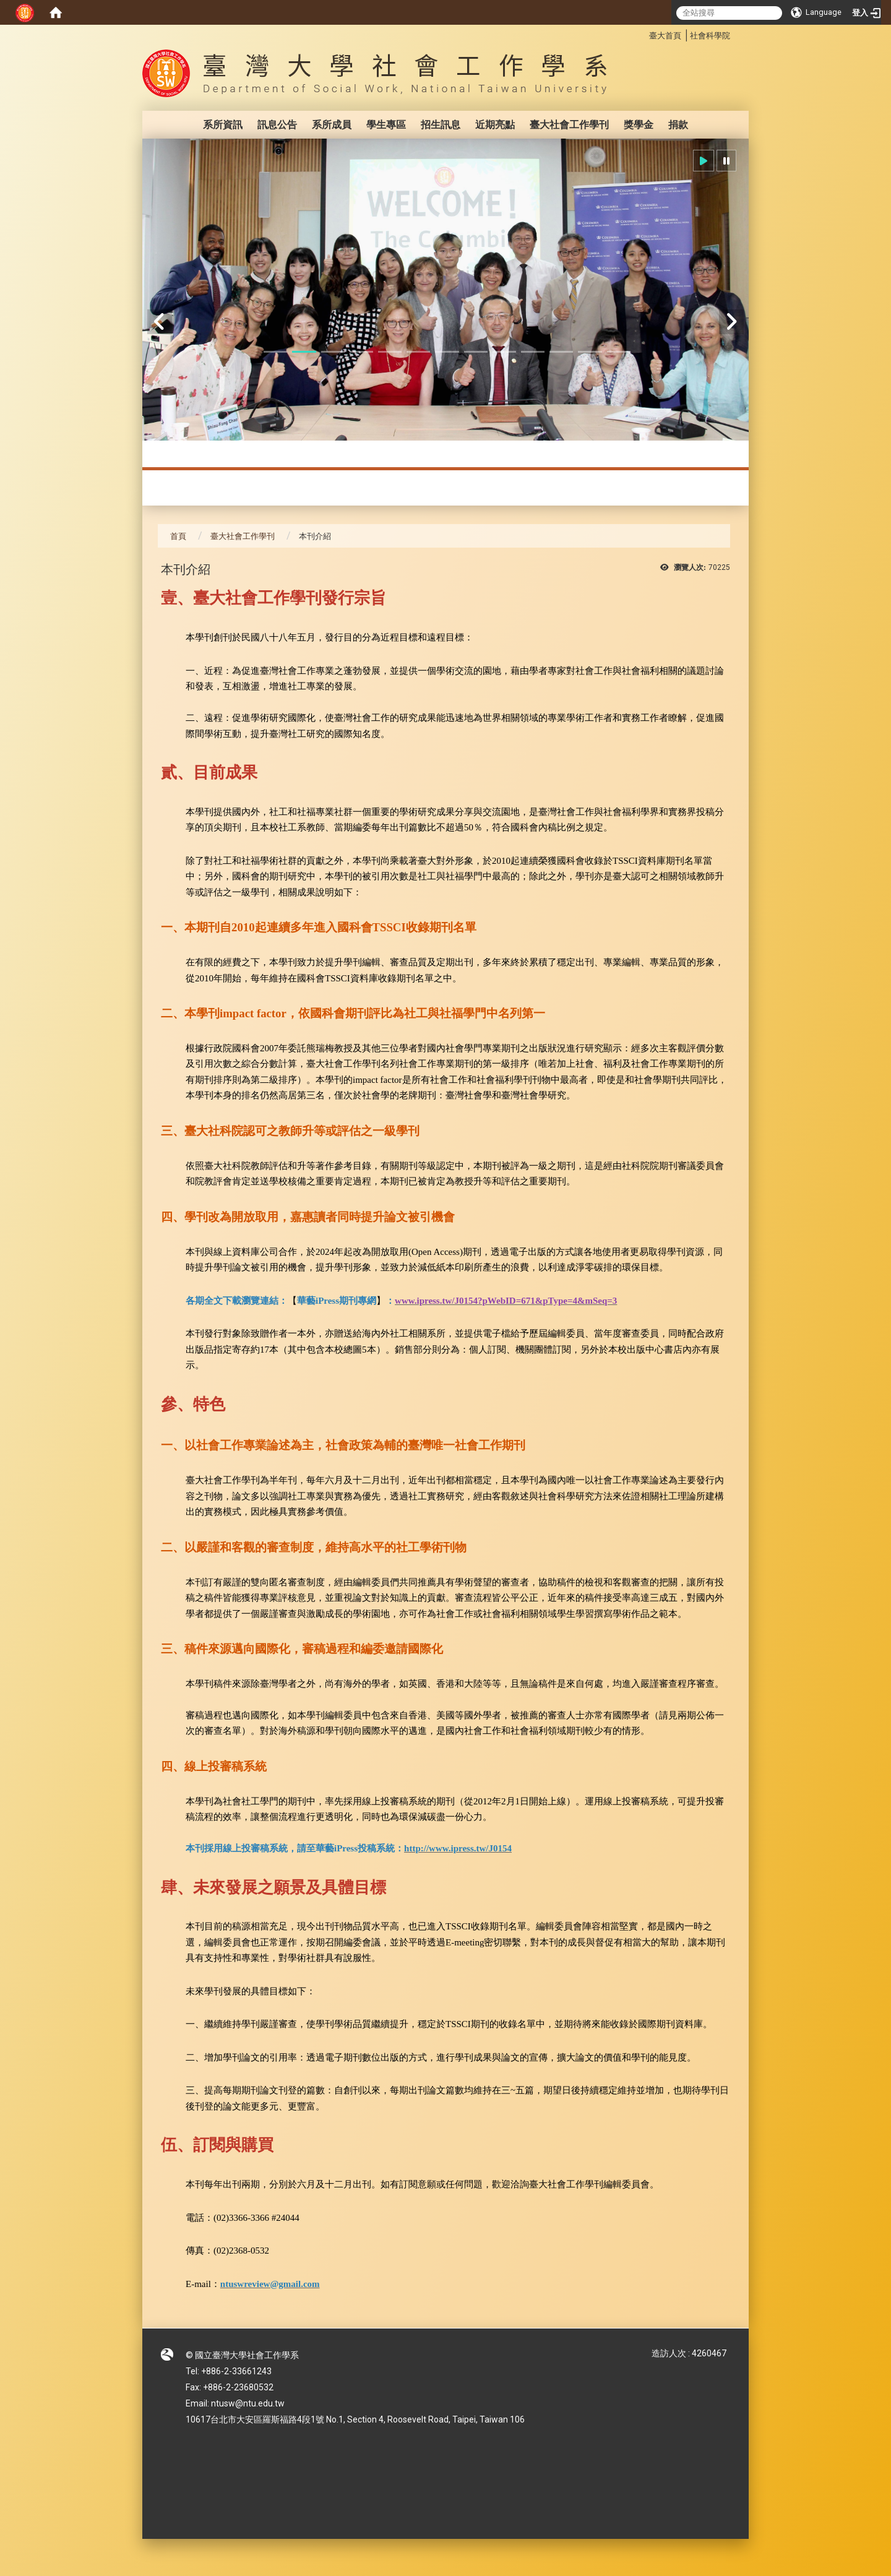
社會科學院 (710, 35)
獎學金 (638, 125)
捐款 (678, 125)
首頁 (178, 536)
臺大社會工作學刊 (569, 125)
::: (642, 33)
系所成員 (331, 125)
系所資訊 (223, 125)
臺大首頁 (665, 35)
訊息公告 (277, 125)
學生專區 (386, 125)
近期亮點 (495, 125)
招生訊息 (440, 125)
